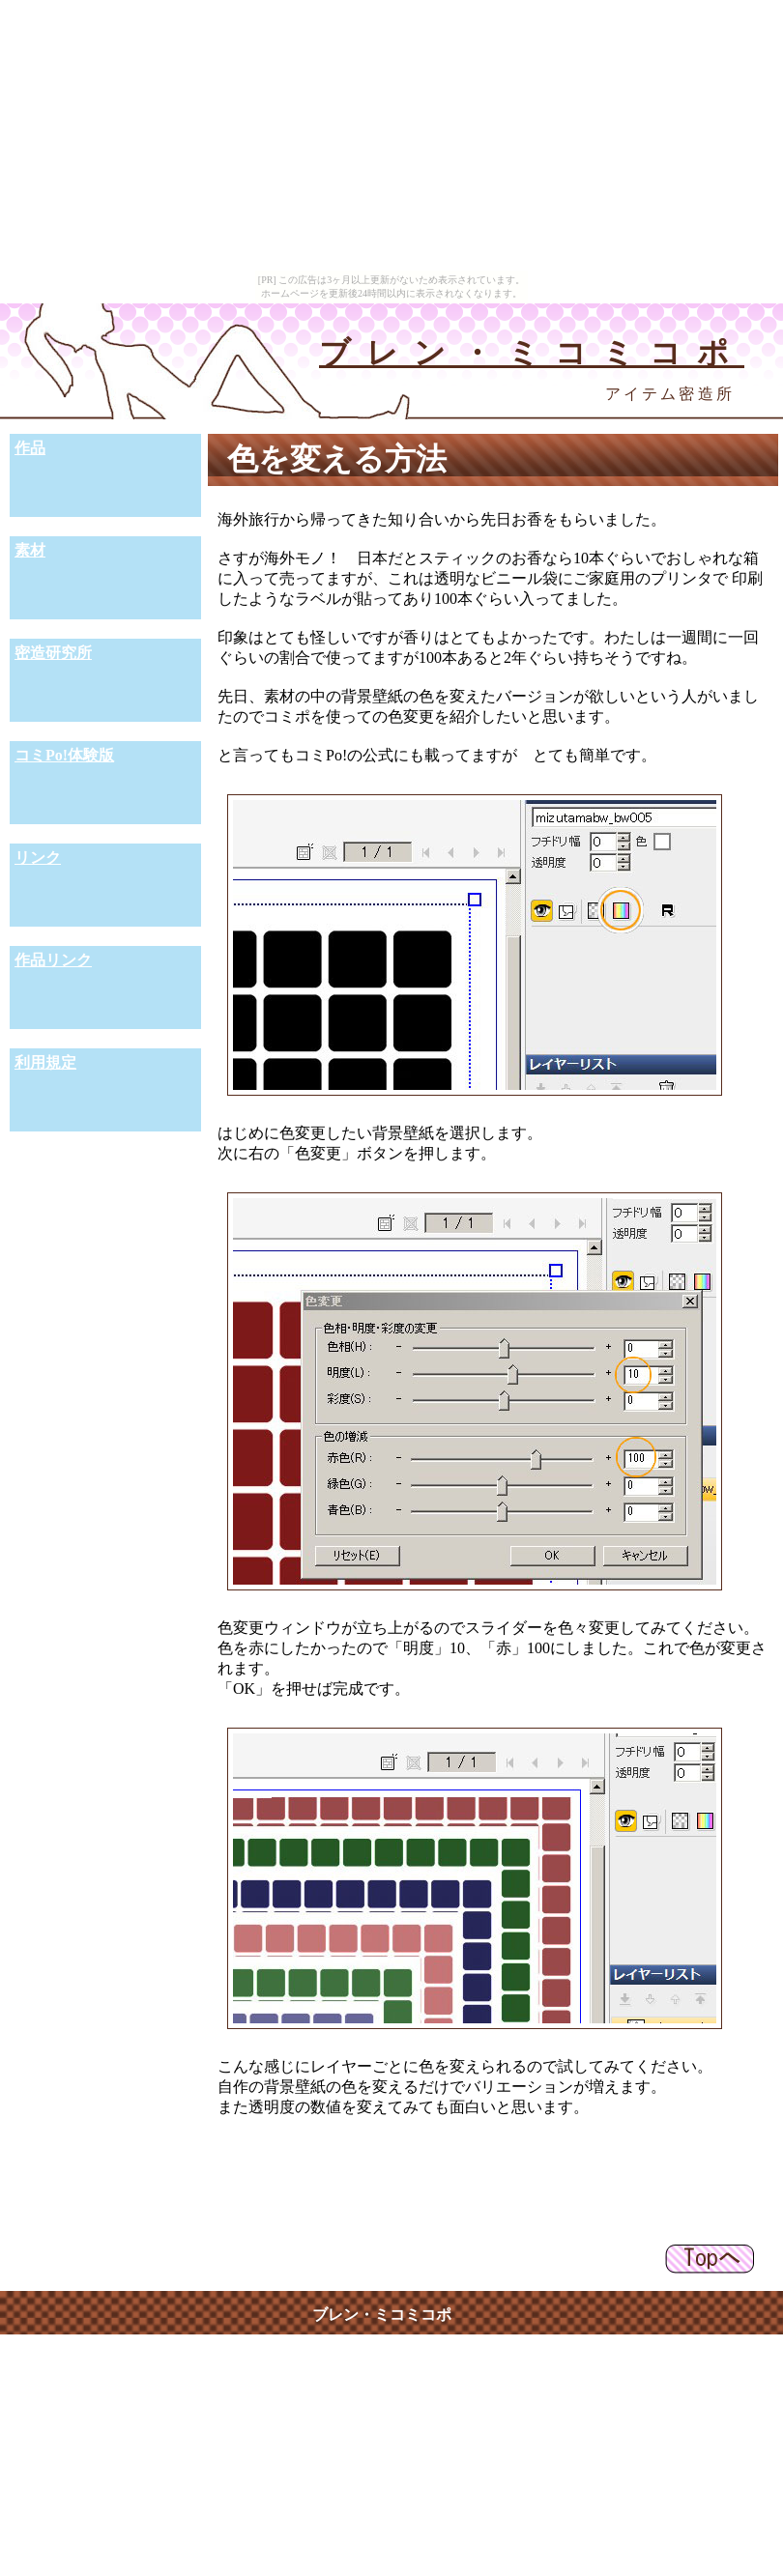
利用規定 (45, 1062)
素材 (29, 550)
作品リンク (53, 960)
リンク (37, 857)
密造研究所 (53, 652)
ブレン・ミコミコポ (531, 352)
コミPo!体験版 (64, 755)
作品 (29, 448)
